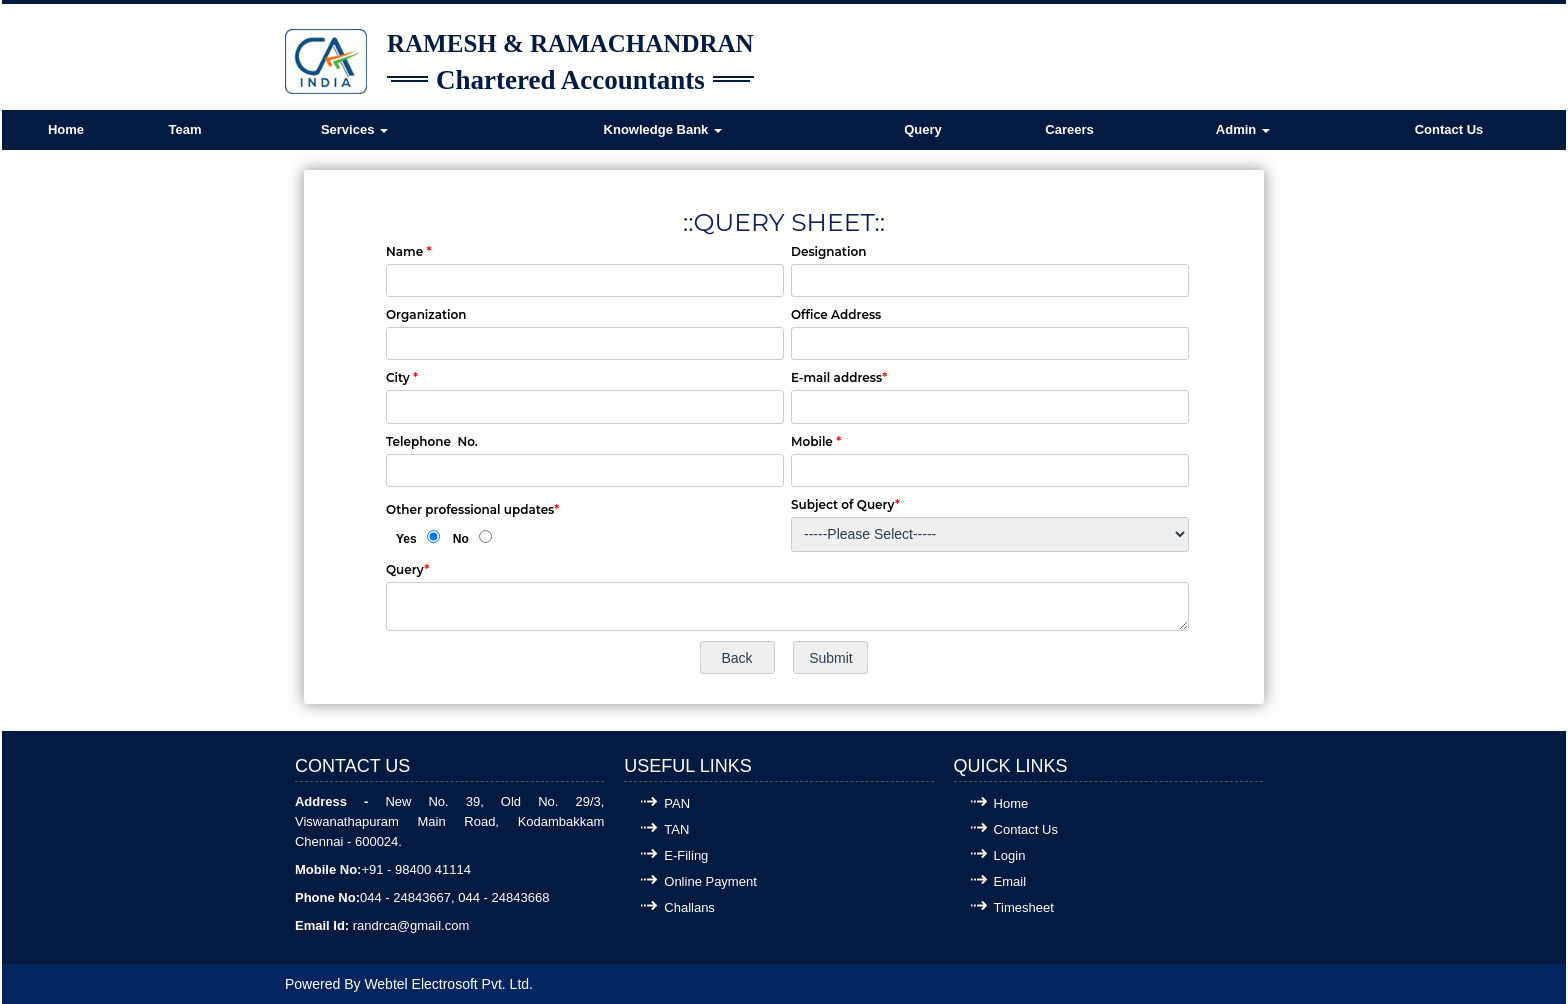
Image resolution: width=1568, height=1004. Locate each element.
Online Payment (710, 881)
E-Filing (686, 855)
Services (354, 129)
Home (66, 129)
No (461, 539)
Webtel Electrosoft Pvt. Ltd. (448, 984)
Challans (689, 907)
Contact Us (1449, 129)
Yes (406, 539)
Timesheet (1024, 907)
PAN (677, 803)
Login (1010, 855)
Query (923, 129)
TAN (676, 829)
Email (1010, 881)
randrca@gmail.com (411, 925)
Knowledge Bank (663, 129)
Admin (1243, 129)
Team (185, 129)
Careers (1069, 129)
